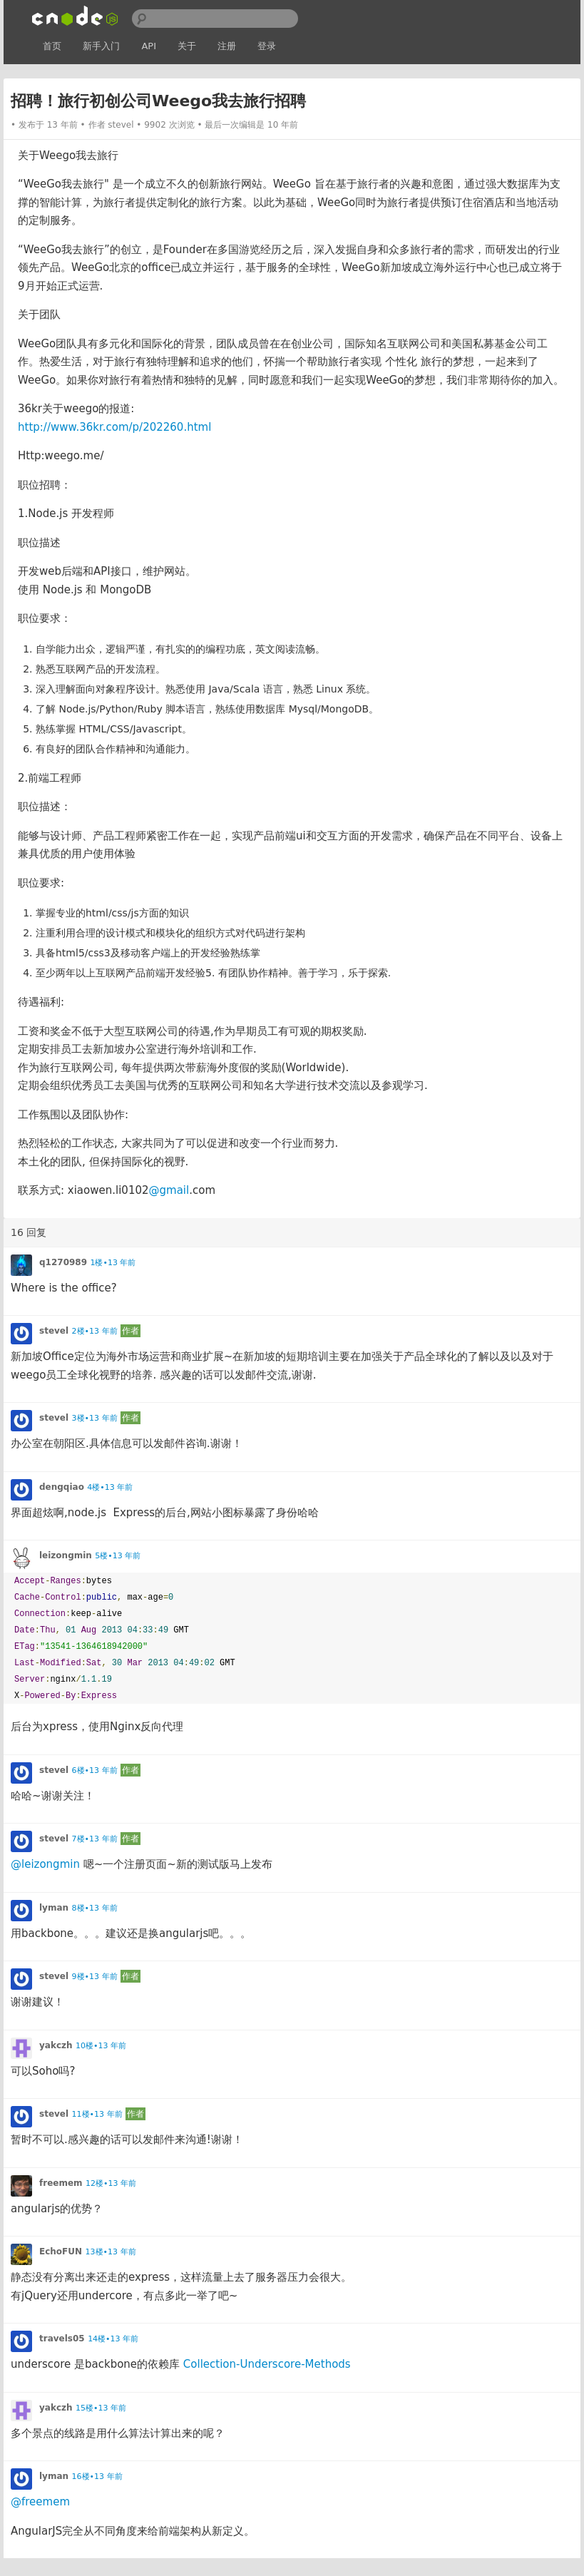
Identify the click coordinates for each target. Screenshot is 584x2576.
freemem (61, 2183)
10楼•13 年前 (101, 2045)
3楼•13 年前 (95, 1418)
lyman (53, 1908)
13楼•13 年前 (111, 2251)
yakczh (56, 2045)
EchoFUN (60, 2251)
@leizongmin (45, 1864)
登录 (266, 46)
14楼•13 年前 (113, 2339)
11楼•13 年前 (97, 2114)
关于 (187, 46)
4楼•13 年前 (110, 1487)
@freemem (40, 2501)
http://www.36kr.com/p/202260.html (114, 427)
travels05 (62, 2339)
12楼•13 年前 (111, 2183)
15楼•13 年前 (101, 2408)
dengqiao (61, 1487)
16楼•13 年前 (97, 2476)
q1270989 (63, 1262)
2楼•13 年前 (95, 1331)
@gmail (169, 1190)
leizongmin (65, 1555)
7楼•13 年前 (95, 1839)
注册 (226, 46)
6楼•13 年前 (95, 1770)
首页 (52, 46)
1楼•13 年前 (113, 1262)
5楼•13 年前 (117, 1555)
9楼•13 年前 (95, 1976)
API (148, 46)
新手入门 (101, 46)
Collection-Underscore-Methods (267, 2364)
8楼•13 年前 (95, 1908)
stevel (120, 125)
